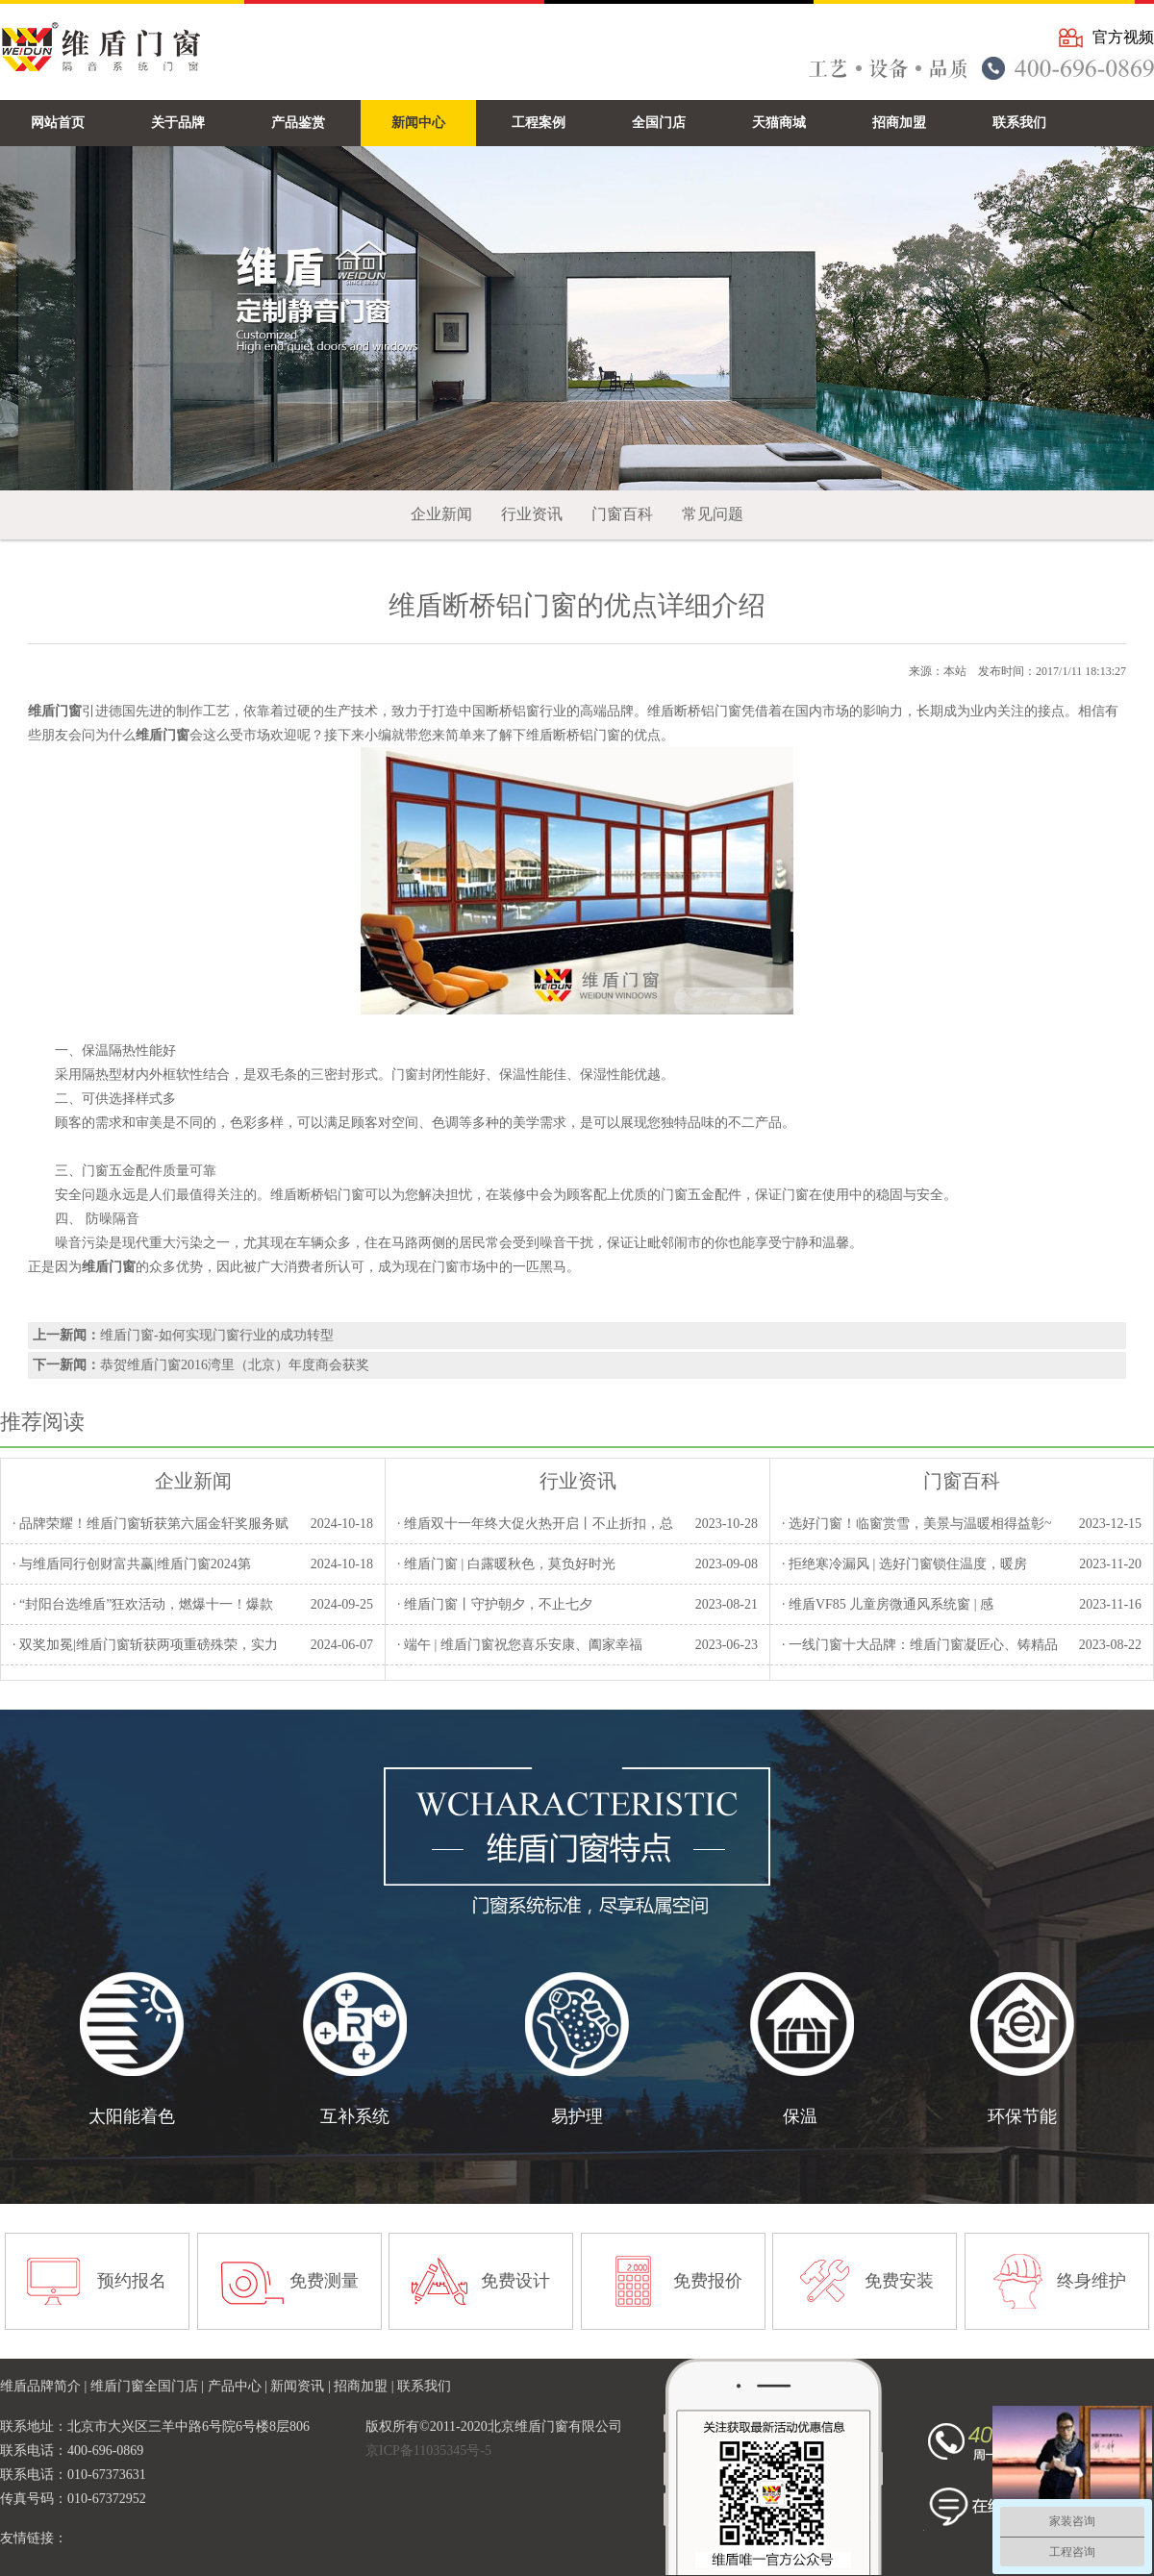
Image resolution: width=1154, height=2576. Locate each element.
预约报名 (131, 2280)
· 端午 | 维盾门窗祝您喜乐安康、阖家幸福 (519, 1645)
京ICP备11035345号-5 (428, 2450)
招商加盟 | (365, 2386)
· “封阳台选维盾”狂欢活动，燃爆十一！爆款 (143, 1604)
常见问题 (712, 514)
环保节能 (1022, 2116)
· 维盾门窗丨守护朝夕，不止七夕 (494, 1604)
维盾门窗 (109, 1267)
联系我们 (424, 2386)
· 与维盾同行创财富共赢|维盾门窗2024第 (132, 1564)
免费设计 (515, 2280)
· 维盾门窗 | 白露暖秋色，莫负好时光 (506, 1564)
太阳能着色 (131, 2116)
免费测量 (324, 2280)
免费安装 (899, 2280)
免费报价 (707, 2280)
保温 (800, 2116)
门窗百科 (622, 514)
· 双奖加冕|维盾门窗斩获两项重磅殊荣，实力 (145, 1645)
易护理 (577, 2116)
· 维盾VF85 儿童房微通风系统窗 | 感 (887, 1604)
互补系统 (354, 2116)
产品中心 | (239, 2386)
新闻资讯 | (302, 2386)
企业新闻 (441, 514)
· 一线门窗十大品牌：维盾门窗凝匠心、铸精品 (920, 1645)
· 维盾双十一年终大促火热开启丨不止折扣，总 (535, 1523)
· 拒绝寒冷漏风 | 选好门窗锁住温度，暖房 (904, 1564)
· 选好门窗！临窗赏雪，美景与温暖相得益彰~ (917, 1523)
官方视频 (1123, 37)
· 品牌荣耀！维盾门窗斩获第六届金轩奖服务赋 (150, 1523)
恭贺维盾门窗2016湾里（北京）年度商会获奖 (234, 1365)
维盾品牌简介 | (45, 2386)
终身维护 (1091, 2280)
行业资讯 (532, 514)
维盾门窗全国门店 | (149, 2386)
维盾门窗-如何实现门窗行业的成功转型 (217, 1335)
